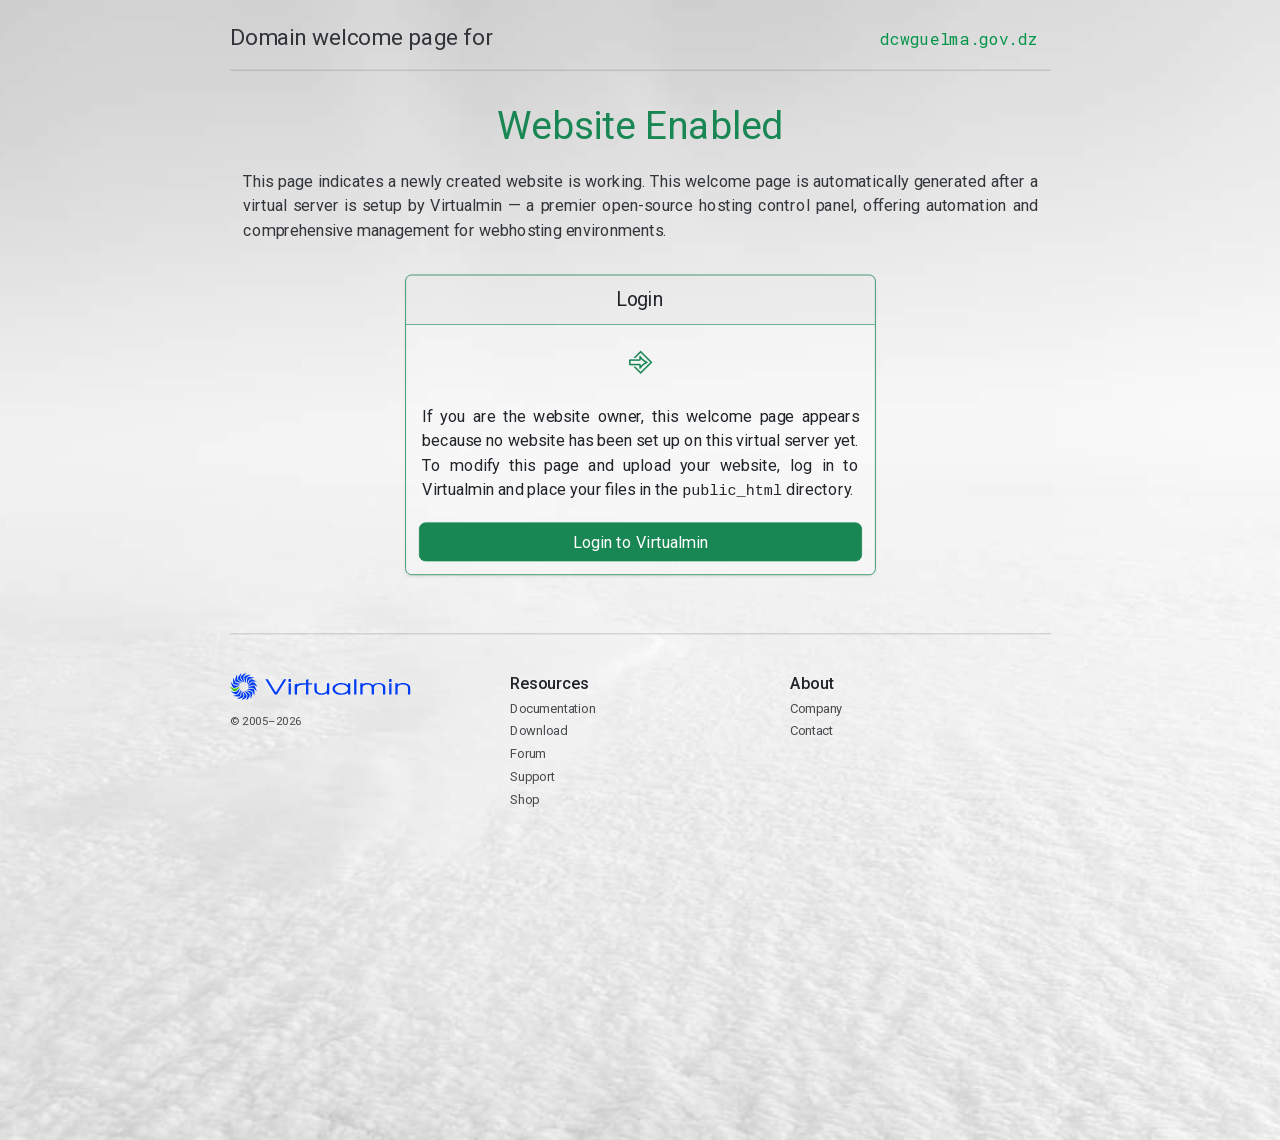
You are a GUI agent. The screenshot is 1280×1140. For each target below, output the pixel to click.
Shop (524, 797)
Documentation (552, 706)
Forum (528, 751)
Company (816, 706)
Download (538, 729)
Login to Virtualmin (639, 540)
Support (532, 774)
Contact (920, 787)
